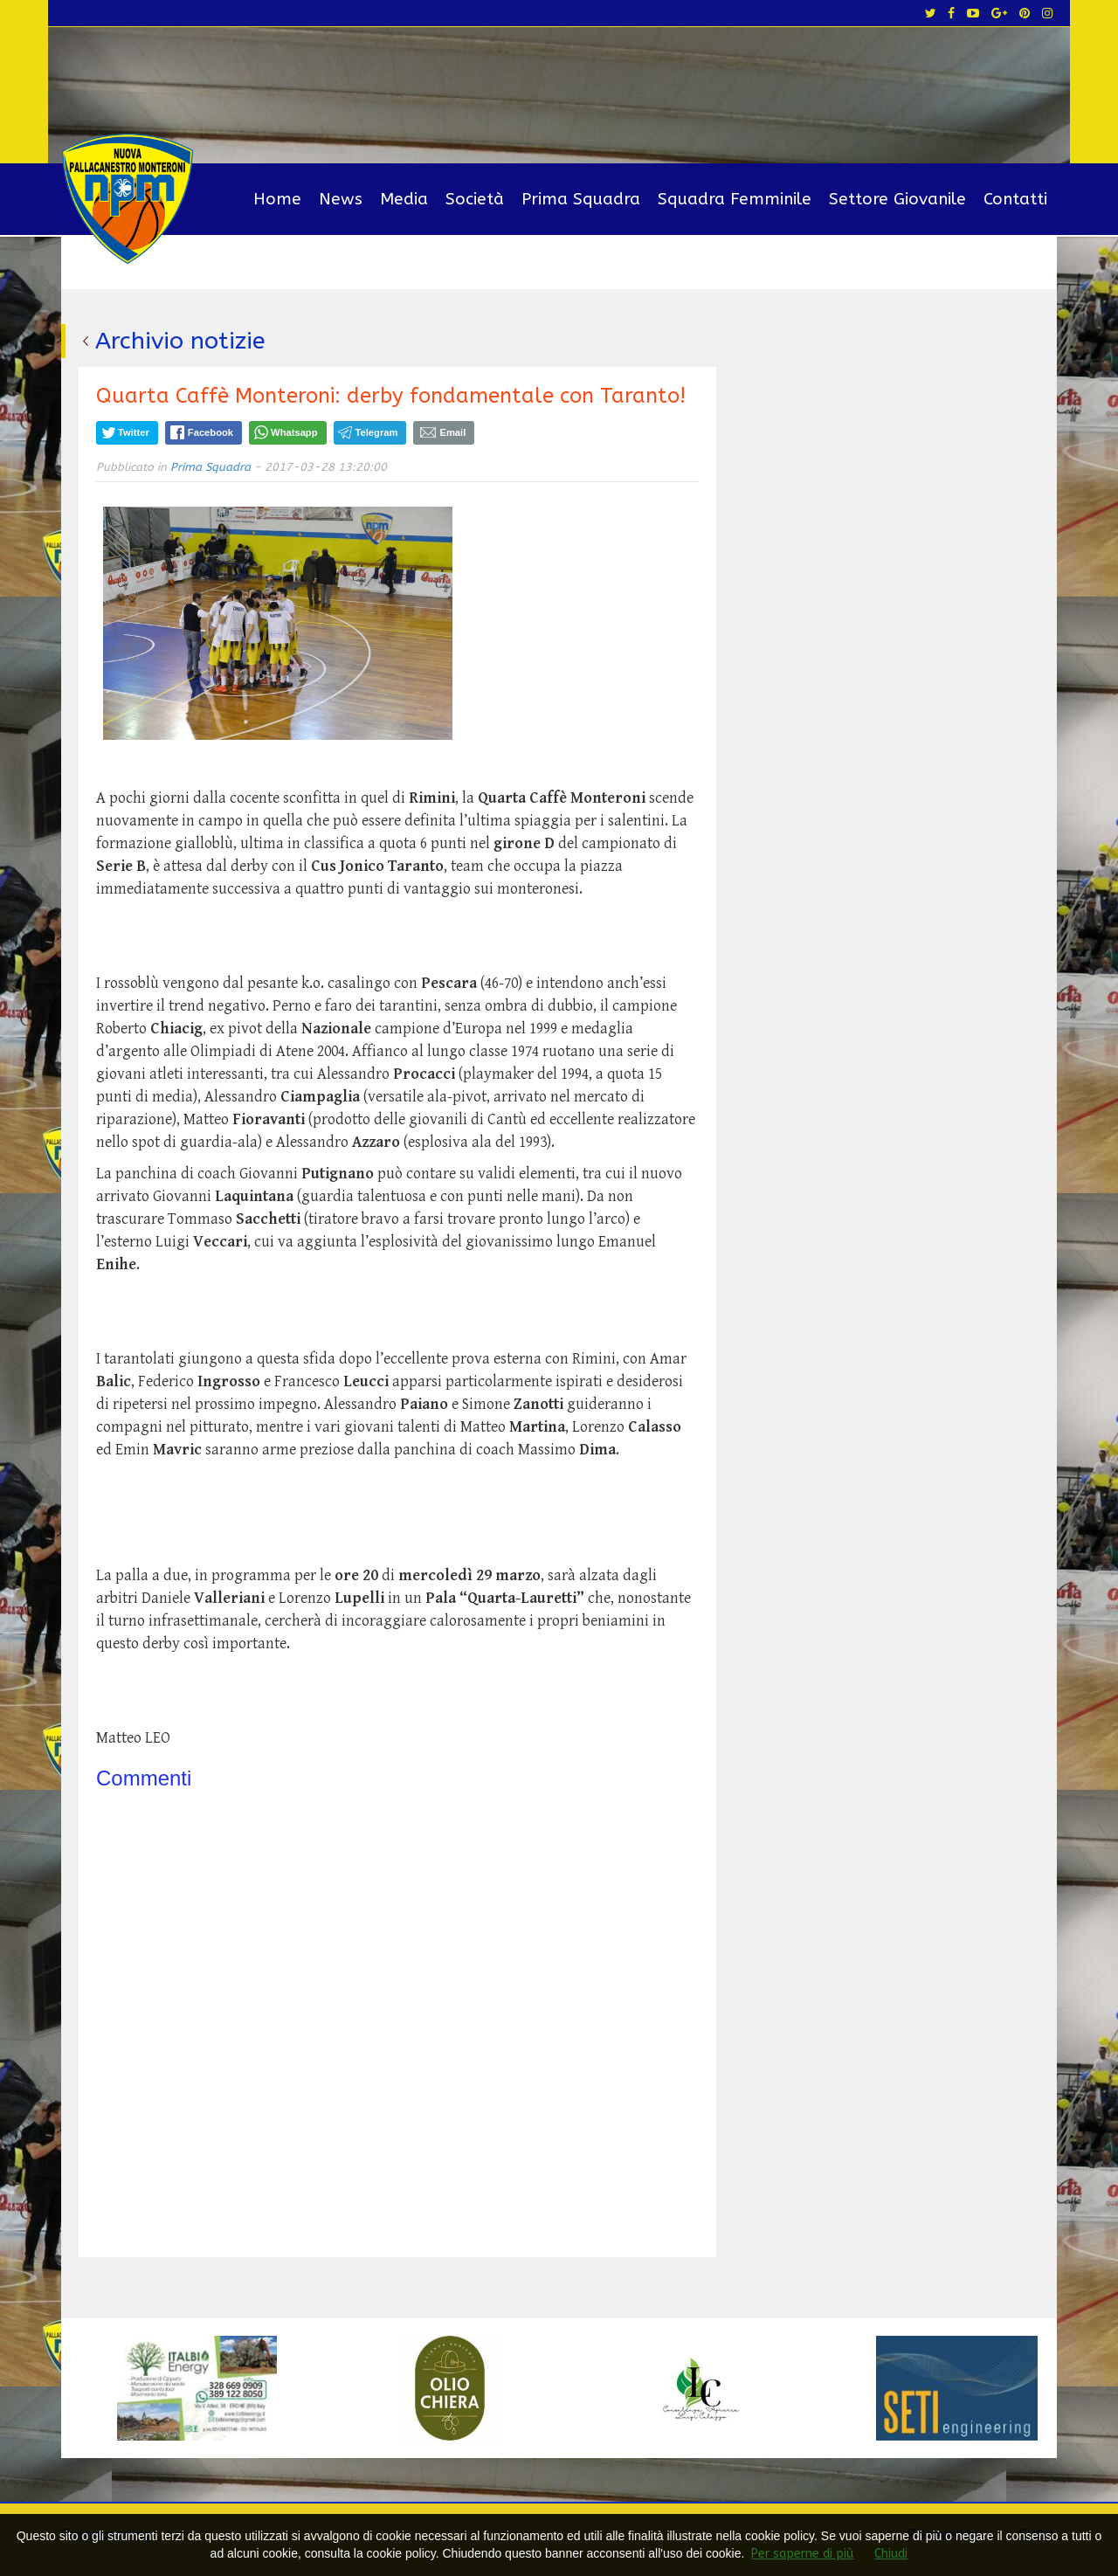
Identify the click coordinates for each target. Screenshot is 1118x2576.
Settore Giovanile (897, 199)
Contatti (1015, 199)
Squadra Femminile (734, 199)
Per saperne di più (802, 2553)
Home (277, 199)
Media (404, 199)
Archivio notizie (180, 341)
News (340, 199)
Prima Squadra (580, 199)
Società (474, 199)
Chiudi (891, 2553)
